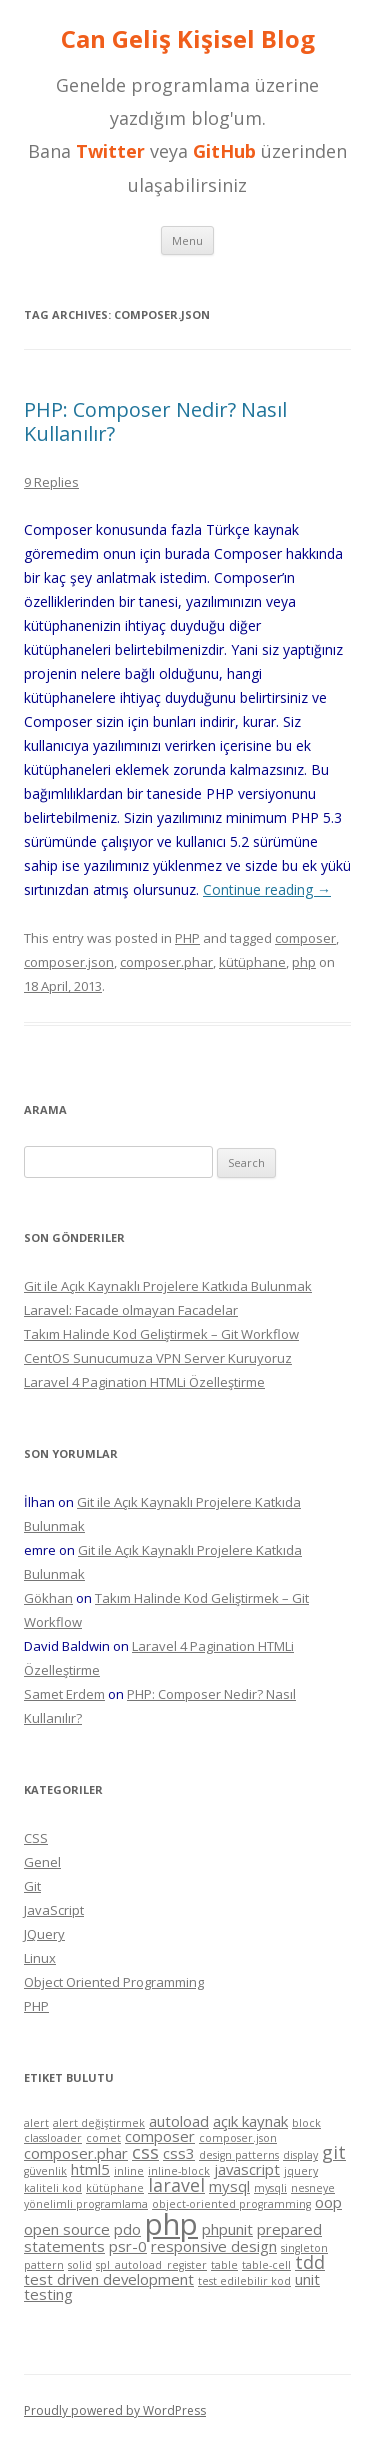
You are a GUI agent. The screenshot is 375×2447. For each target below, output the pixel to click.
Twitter (110, 151)
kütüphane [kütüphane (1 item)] (115, 2188)
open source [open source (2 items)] (67, 2229)
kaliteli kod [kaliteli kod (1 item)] (53, 2188)
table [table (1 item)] (224, 2265)
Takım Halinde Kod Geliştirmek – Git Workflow (161, 1334)
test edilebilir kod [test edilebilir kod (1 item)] (244, 2281)
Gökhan (48, 1598)
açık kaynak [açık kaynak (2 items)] (250, 2121)
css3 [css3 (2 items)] (179, 2153)
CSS (36, 1838)
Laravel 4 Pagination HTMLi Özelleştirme (144, 1382)
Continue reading (267, 889)
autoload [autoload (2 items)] (179, 2121)
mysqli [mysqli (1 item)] (270, 2188)
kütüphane (252, 962)
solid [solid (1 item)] (80, 2265)
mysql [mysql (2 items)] (229, 2186)
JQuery (44, 1934)
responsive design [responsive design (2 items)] (214, 2246)
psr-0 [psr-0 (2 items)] (128, 2246)
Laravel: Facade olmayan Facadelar (131, 1310)
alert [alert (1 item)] (36, 2123)
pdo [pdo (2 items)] (127, 2229)
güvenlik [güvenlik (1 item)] (45, 2171)
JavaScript (54, 1910)
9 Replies (51, 482)
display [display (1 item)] (300, 2155)
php (304, 962)
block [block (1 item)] (306, 2123)
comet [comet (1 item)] (103, 2138)
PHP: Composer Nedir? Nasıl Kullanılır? (155, 421)
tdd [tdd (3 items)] (310, 2262)
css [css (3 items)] (145, 2152)
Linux (40, 1958)
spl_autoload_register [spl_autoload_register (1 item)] (151, 2265)
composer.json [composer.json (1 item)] (238, 2138)
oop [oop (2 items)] (328, 2202)
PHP (187, 938)
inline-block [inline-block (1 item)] (179, 2171)
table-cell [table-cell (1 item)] (266, 2265)
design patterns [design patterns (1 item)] (239, 2155)
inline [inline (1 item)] (129, 2171)
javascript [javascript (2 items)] (247, 2169)
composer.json (69, 962)
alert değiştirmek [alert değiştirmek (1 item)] (99, 2123)
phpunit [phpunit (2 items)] (227, 2229)
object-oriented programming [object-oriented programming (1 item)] (231, 2204)
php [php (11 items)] (171, 2224)
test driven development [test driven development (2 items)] (109, 2279)
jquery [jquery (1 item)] (301, 2171)
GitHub (224, 151)
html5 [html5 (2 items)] (90, 2169)
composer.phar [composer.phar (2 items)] (76, 2153)
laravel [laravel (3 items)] (176, 2185)
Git (32, 1886)
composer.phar (166, 962)
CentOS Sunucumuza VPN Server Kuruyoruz (158, 1358)
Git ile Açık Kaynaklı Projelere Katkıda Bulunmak (168, 1286)
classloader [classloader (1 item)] (53, 2138)
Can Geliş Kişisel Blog (188, 39)
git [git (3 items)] (334, 2152)
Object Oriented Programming (114, 1982)
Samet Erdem (64, 1694)
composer (305, 938)
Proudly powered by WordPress (115, 2410)
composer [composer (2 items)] (160, 2136)
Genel (42, 1862)
